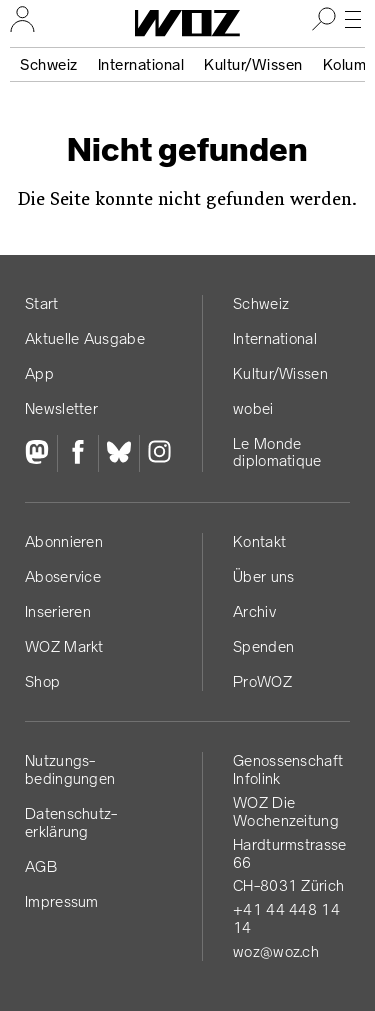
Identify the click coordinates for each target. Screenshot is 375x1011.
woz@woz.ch (276, 951)
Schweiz (49, 64)
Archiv (254, 611)
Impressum (62, 901)
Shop (42, 681)
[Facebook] (77, 454)
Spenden (263, 646)
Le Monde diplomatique (277, 452)
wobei (253, 408)
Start (42, 303)
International (141, 64)
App (39, 373)
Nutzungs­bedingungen (70, 769)
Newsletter (61, 408)
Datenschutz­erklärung (71, 822)
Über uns (263, 576)
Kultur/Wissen (253, 64)
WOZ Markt (64, 646)
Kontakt (259, 541)
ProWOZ (262, 681)
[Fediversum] (41, 454)
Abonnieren (64, 541)
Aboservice (63, 576)
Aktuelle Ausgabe (85, 338)
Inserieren (58, 611)
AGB (41, 866)
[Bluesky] (118, 454)
